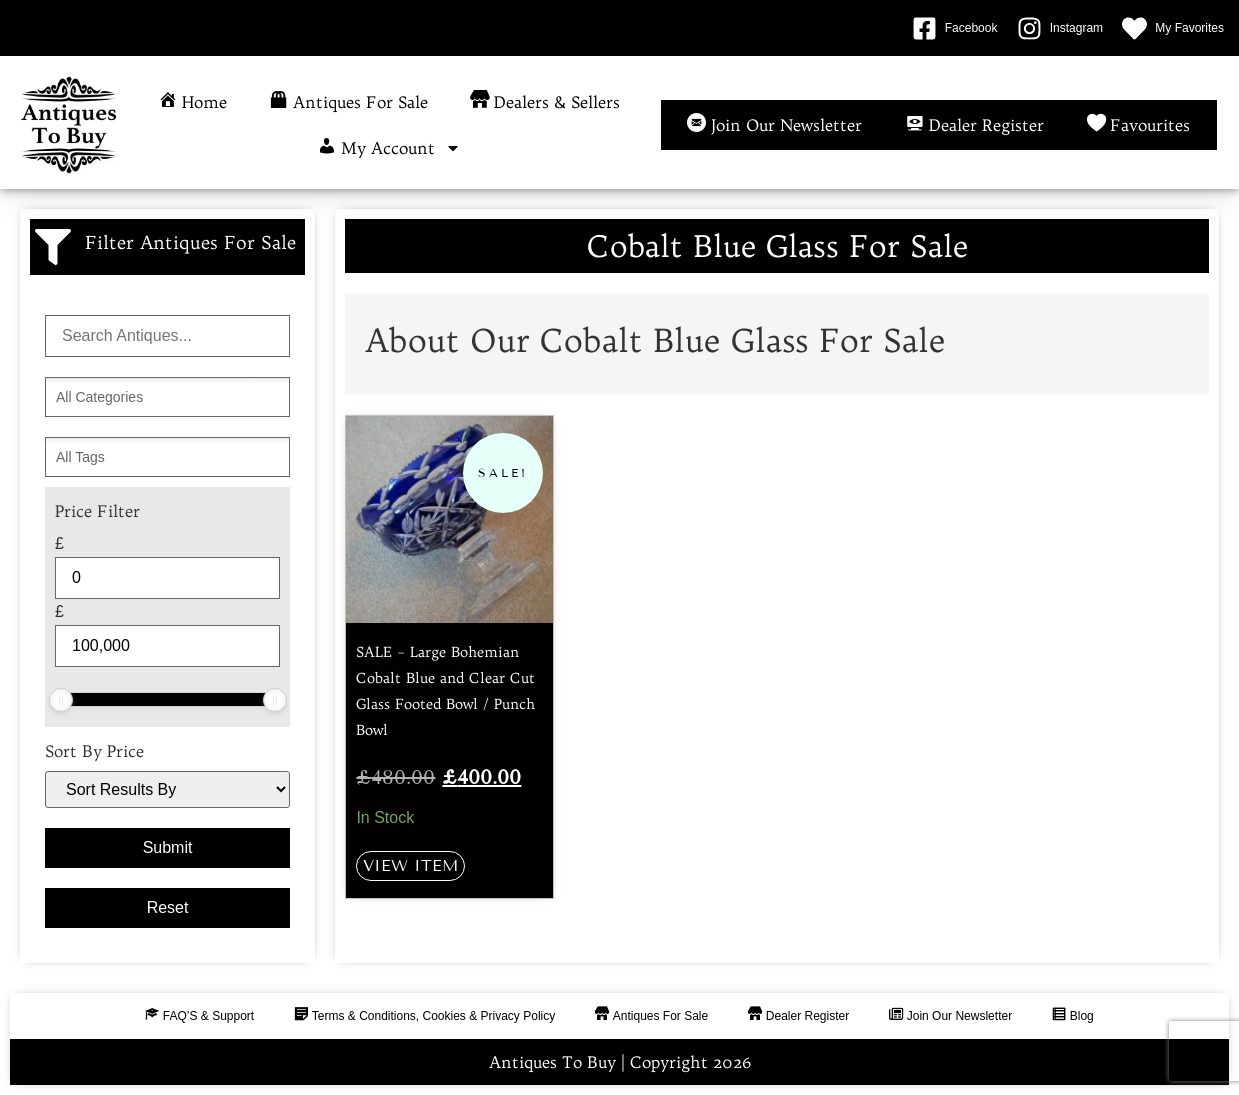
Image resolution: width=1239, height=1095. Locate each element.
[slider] (61, 700)
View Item (410, 865)
